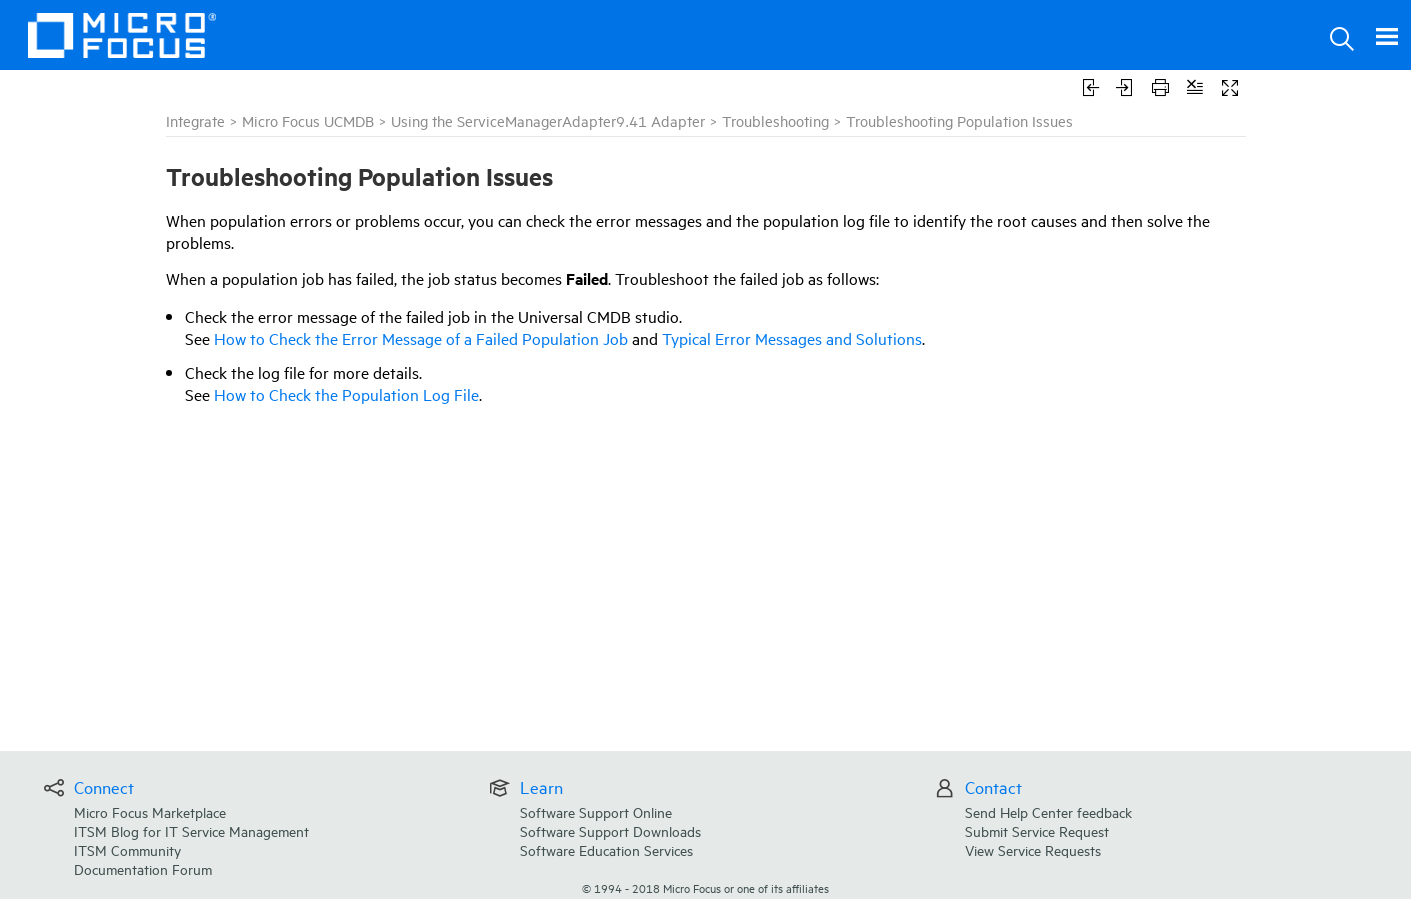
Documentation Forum (143, 868)
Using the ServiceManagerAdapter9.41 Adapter (548, 120)
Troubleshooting (775, 120)
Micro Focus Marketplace (150, 811)
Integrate (195, 120)
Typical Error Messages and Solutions (792, 338)
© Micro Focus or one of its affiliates (705, 887)
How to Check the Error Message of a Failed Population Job (421, 338)
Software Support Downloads (610, 830)
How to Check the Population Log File (346, 394)
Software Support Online (596, 811)
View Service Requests (1033, 849)
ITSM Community (127, 849)
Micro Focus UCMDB (308, 120)
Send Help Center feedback (1048, 811)
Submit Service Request (1037, 830)
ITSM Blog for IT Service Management (191, 830)
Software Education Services (606, 849)
